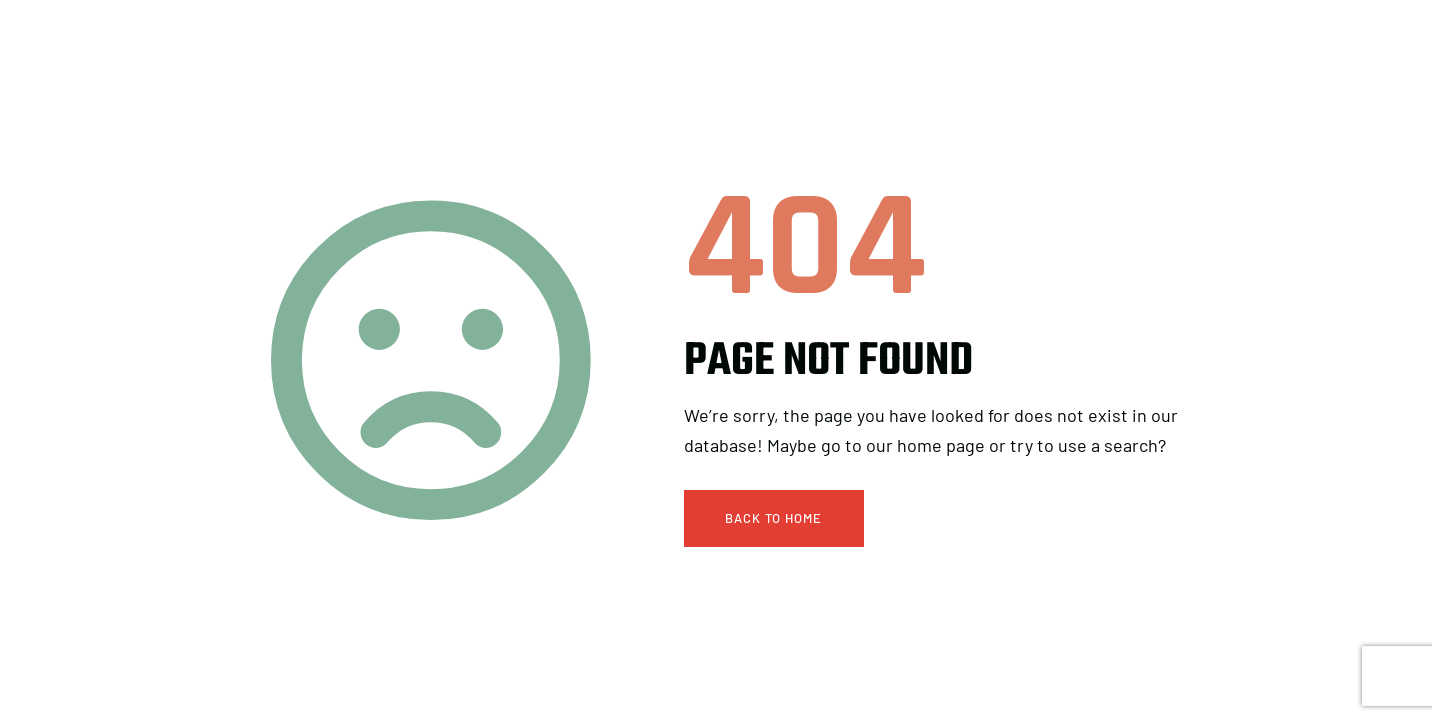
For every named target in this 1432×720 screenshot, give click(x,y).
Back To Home (773, 518)
